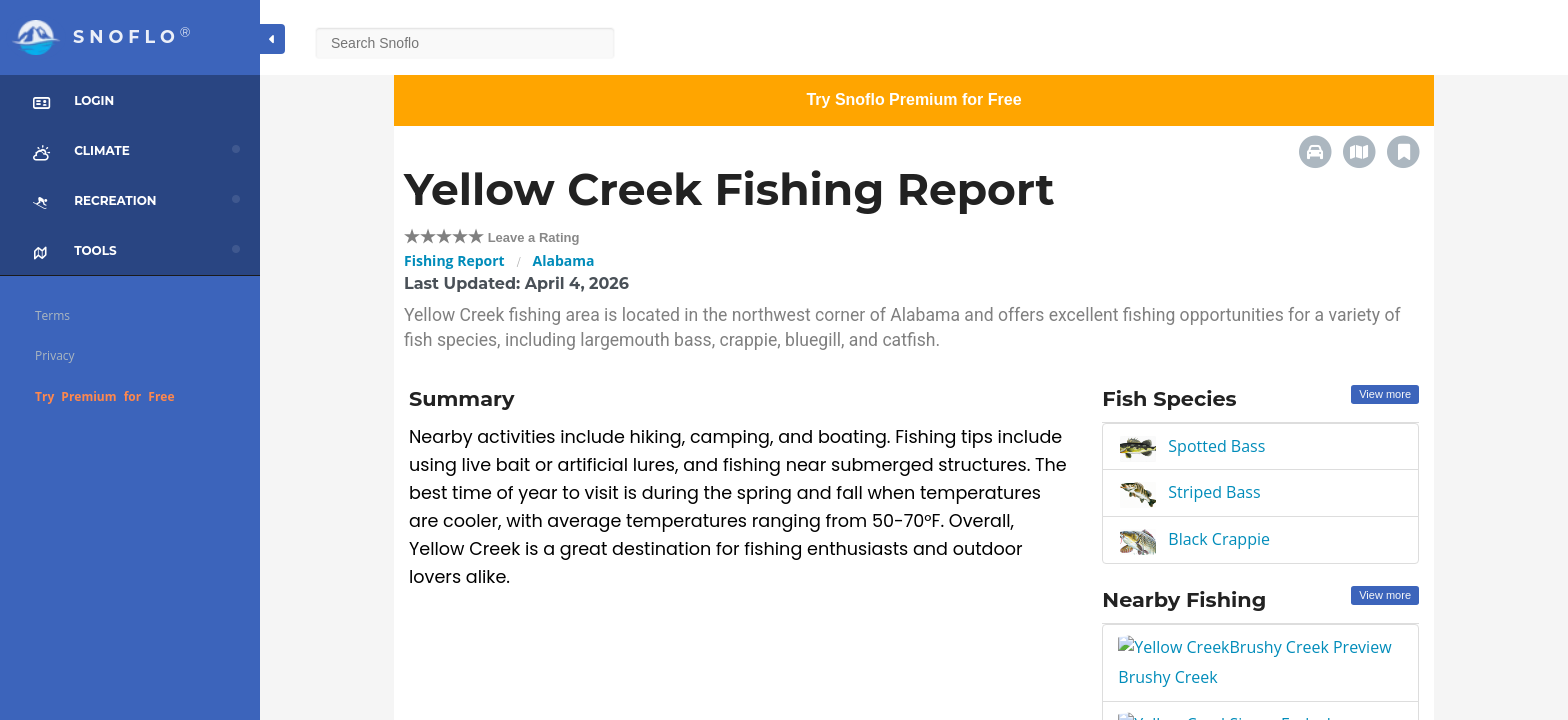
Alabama (564, 260)
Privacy (55, 355)
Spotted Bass (1216, 446)
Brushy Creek (1169, 648)
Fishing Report (454, 260)
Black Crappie (1219, 539)
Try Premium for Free (105, 396)
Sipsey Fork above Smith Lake (1230, 699)
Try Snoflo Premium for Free (913, 99)
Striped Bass (1214, 492)
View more (1385, 394)
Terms (52, 315)
